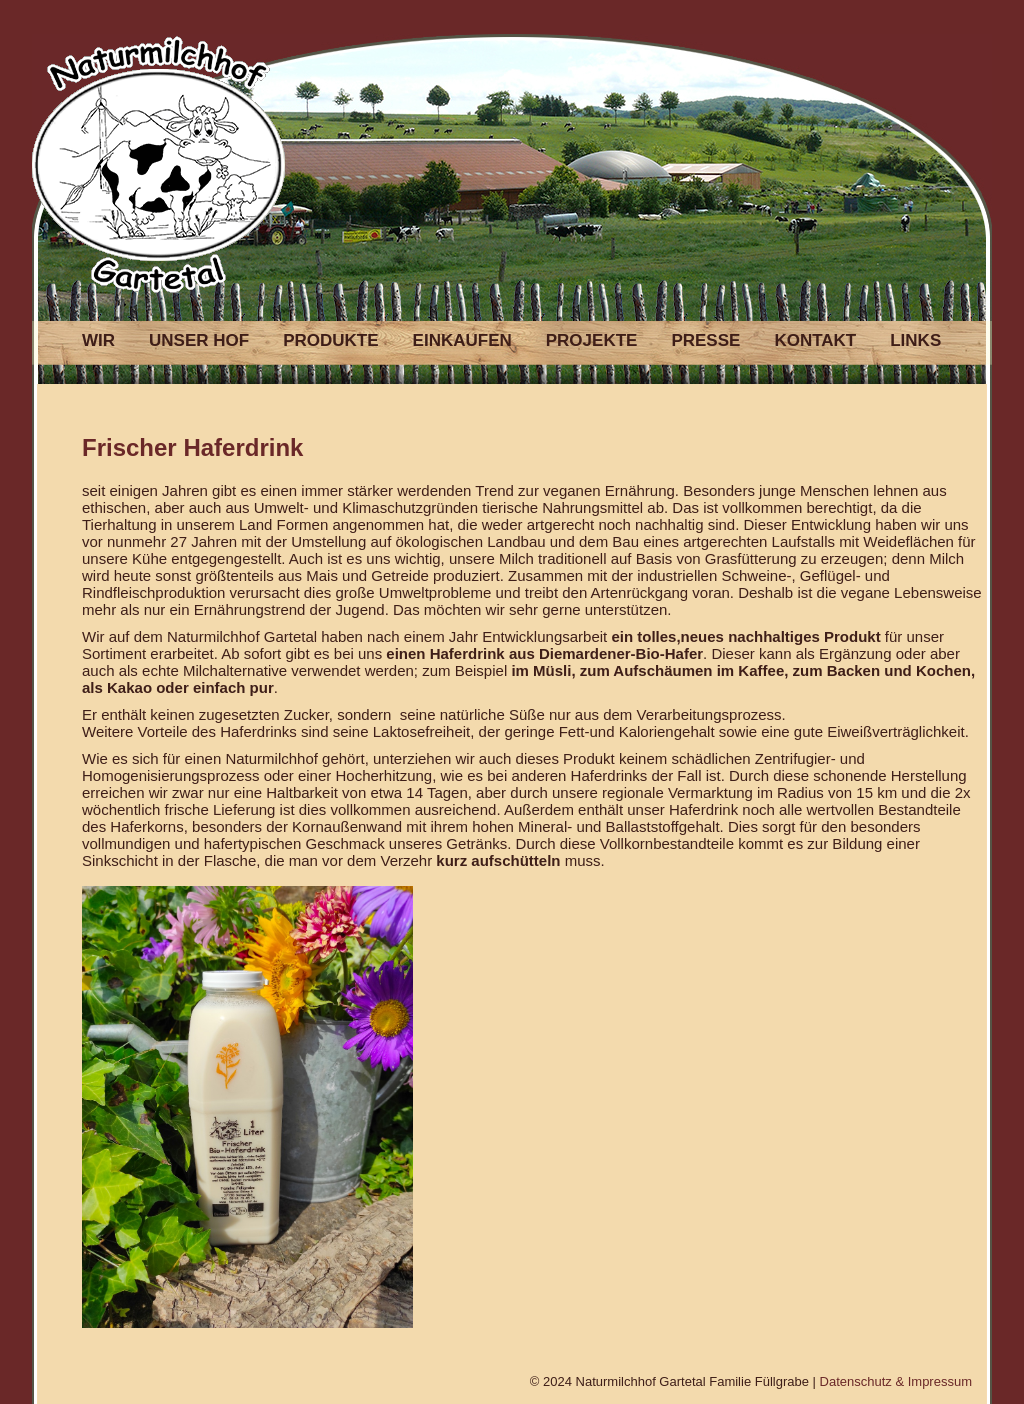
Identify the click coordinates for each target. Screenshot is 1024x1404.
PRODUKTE (330, 340)
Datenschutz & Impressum (896, 1381)
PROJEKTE (592, 340)
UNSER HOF (199, 340)
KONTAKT (815, 340)
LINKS (915, 340)
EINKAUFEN (462, 340)
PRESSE (705, 340)
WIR (98, 340)
